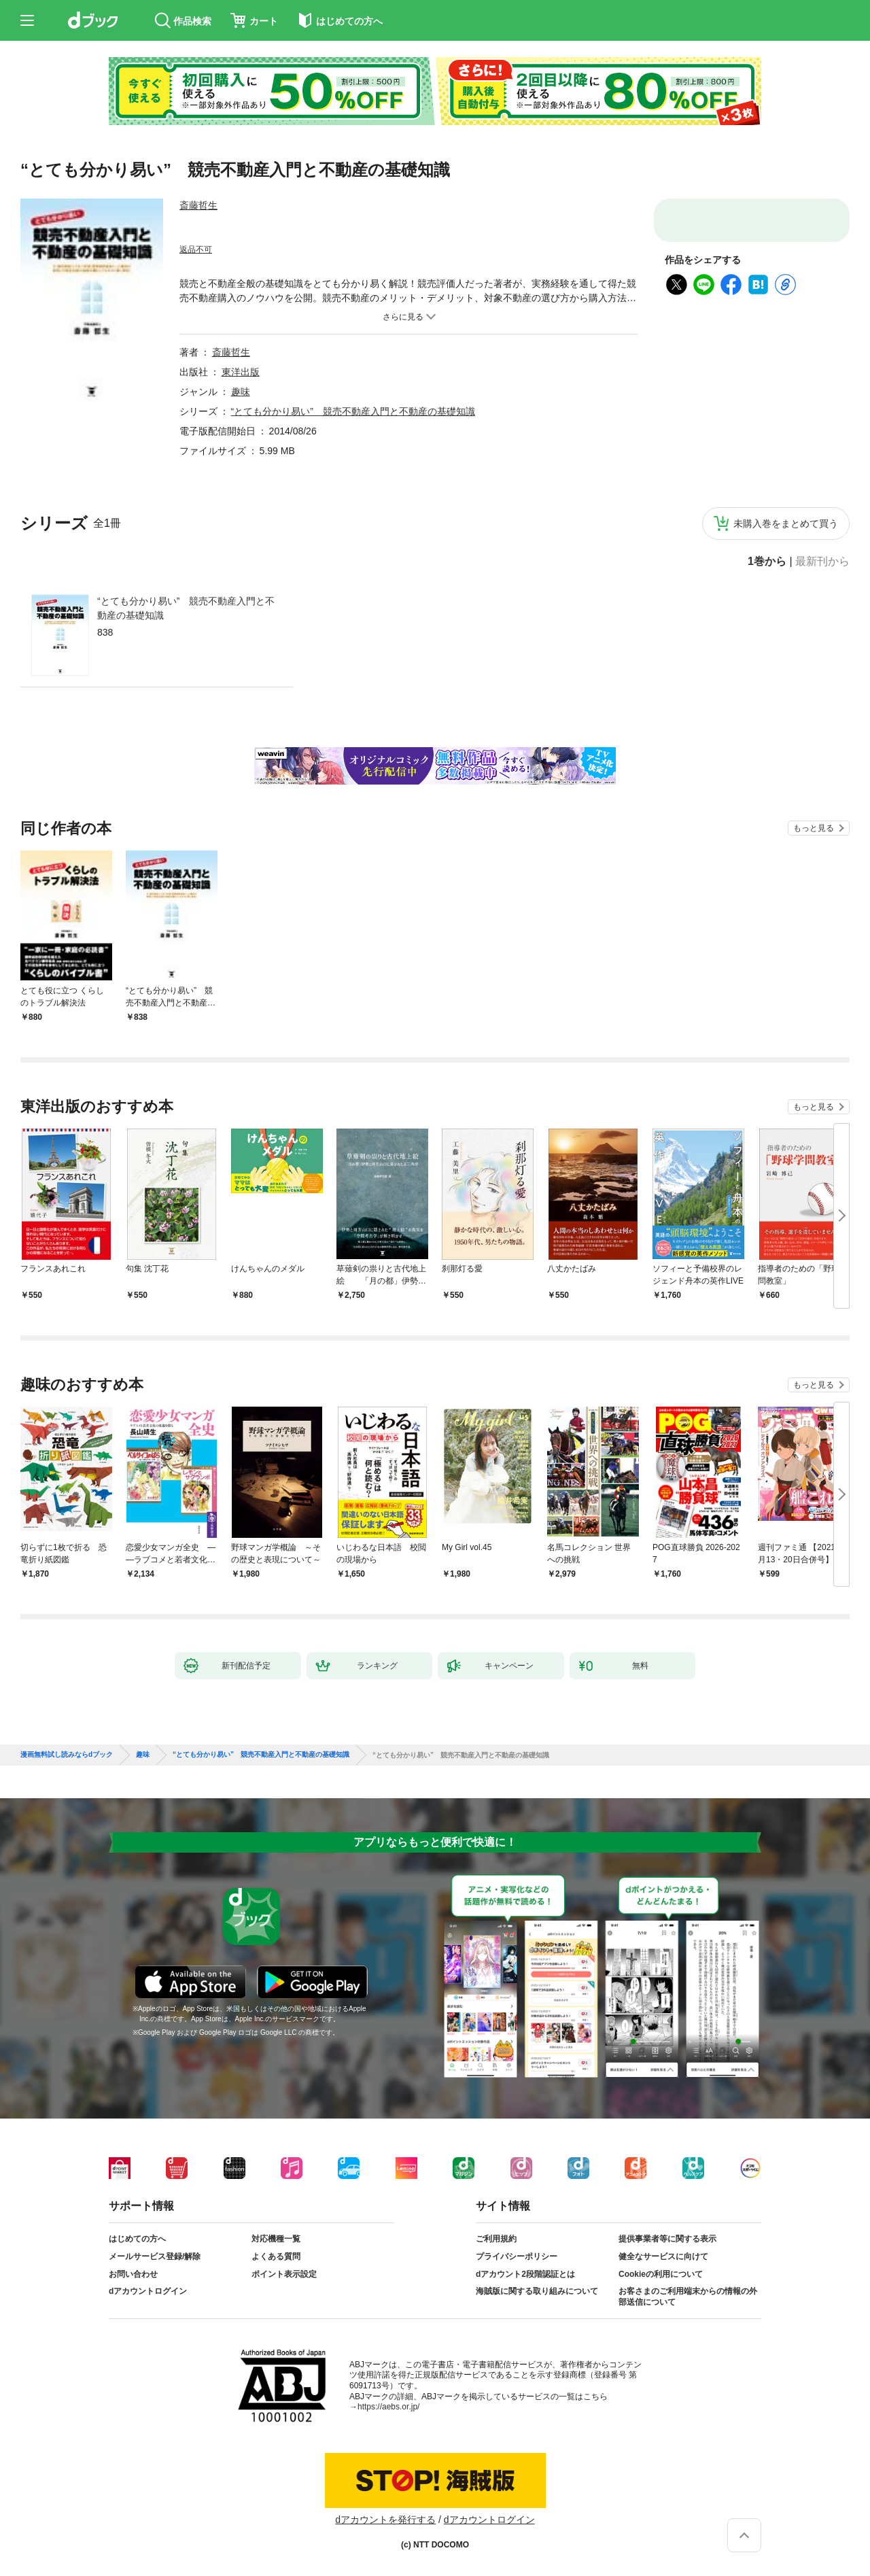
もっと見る (813, 828)
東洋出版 (241, 371)
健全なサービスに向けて (663, 2256)
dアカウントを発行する (385, 2519)
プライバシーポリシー (516, 2256)
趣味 (240, 391)
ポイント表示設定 (284, 2274)
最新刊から (822, 561)
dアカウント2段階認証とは (525, 2274)
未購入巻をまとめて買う (785, 523)
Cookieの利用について (661, 2274)
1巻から (767, 561)
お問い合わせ (133, 2274)
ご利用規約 (496, 2239)
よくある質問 (275, 2256)
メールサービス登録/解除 (155, 2256)
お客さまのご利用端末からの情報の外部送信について (688, 2296)
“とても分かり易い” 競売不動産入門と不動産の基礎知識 (186, 608)
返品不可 (195, 249)
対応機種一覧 (275, 2239)
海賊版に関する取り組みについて (537, 2291)
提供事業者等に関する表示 (667, 2239)
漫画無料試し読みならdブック (66, 1754)
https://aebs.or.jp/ (388, 2406)
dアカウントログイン (148, 2291)
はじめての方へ (137, 2239)
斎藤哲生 (198, 205)
